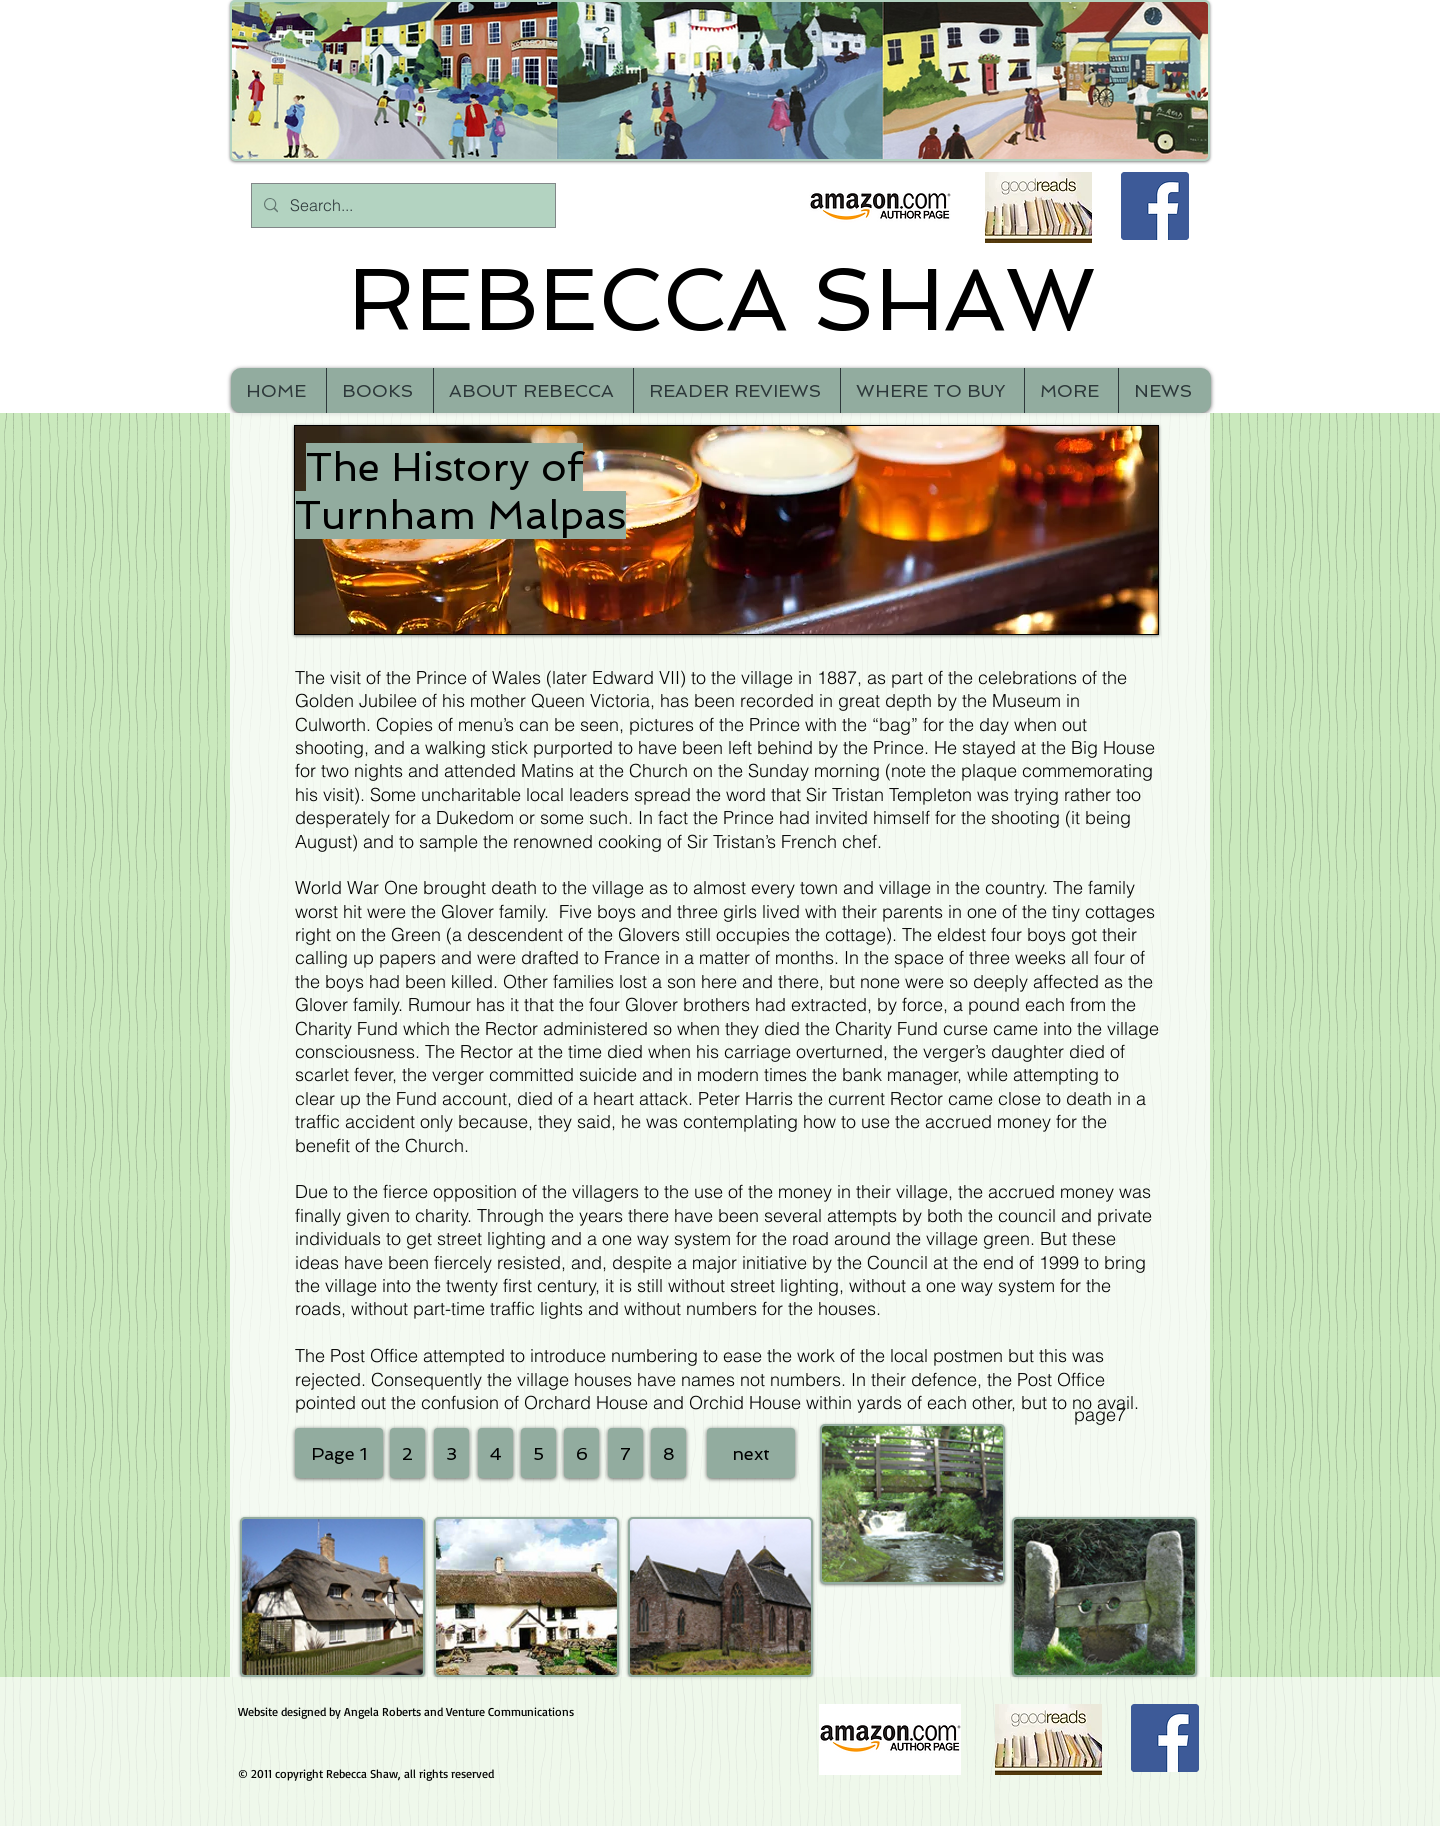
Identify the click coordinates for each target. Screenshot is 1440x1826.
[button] (1071, 390)
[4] (495, 1453)
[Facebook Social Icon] (1155, 206)
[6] (581, 1453)
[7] (625, 1453)
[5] (538, 1453)
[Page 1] (339, 1453)
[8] (668, 1453)
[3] (451, 1453)
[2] (407, 1453)
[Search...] (401, 205)
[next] (751, 1453)
